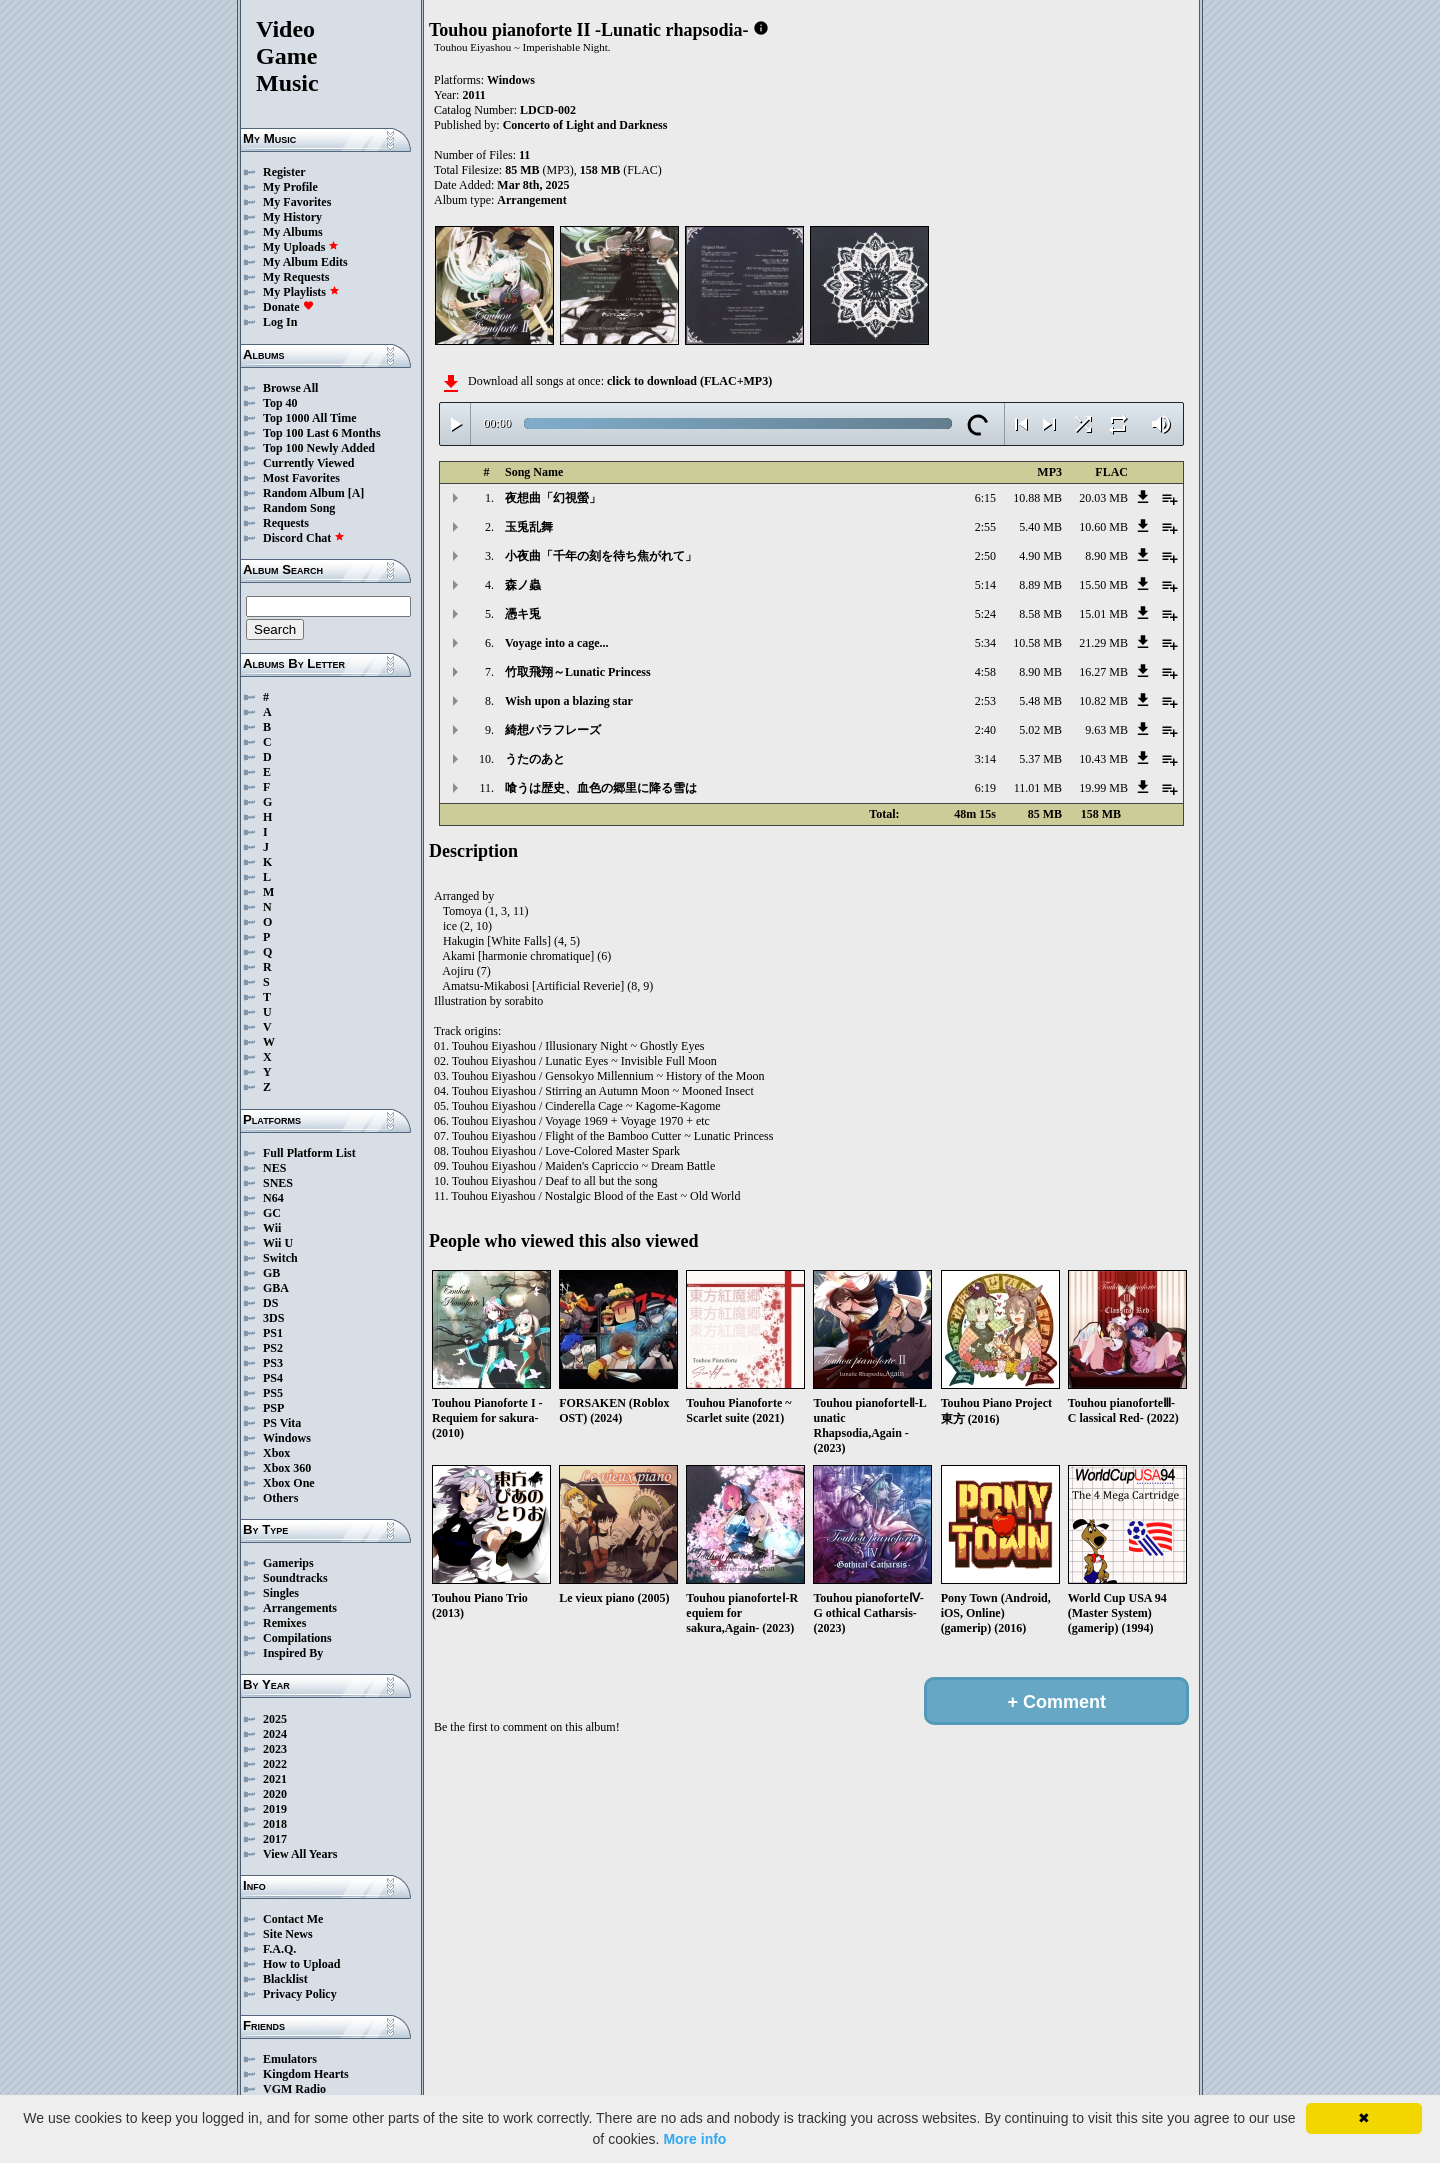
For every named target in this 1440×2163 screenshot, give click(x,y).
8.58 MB (1040, 614)
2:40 (985, 730)
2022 (275, 1764)
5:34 (985, 643)
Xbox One (289, 1483)
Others (280, 1498)
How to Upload (301, 1964)
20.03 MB (1103, 498)
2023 (275, 1749)
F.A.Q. (279, 1949)
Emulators (290, 2059)
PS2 (273, 1348)
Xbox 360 (287, 1468)
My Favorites (297, 202)
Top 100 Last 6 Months (322, 433)
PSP (273, 1408)
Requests (286, 523)
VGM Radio (294, 2089)
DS (270, 1303)
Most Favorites (301, 478)
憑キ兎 (523, 614)
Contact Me (293, 1919)
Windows (287, 1438)
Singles (281, 1593)
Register (284, 172)
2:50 (985, 556)
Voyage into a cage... (557, 643)
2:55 (985, 527)
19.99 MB (1103, 788)
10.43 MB (1103, 759)
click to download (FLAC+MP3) (689, 381)
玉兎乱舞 (529, 527)
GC (272, 1213)
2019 (275, 1809)
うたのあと (535, 759)
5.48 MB (1040, 701)
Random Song (299, 508)
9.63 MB (1106, 730)
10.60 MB (1103, 527)
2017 (275, 1839)
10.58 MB (1037, 643)
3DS (273, 1318)
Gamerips (288, 1563)
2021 (275, 1779)
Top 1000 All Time (309, 418)
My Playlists (301, 292)
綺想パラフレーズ (553, 730)
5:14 (985, 585)
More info (694, 2139)
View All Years (300, 1854)
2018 (275, 1824)
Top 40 (280, 403)
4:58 (985, 672)
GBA (276, 1288)
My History (292, 217)
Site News (288, 1934)
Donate (288, 307)
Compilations (297, 1638)
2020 (275, 1794)
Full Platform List (309, 1153)
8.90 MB (1106, 556)
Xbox (276, 1453)
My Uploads (301, 247)
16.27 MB (1103, 672)
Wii (272, 1228)
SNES (278, 1183)
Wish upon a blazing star (569, 701)
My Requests (296, 277)
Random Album (304, 493)
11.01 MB (1038, 788)
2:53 (985, 701)
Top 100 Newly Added (319, 448)
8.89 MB (1040, 585)
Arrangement (531, 200)
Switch (280, 1258)
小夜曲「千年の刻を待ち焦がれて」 (601, 556)
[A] (356, 493)
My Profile (290, 187)
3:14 (985, 759)
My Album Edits (305, 262)
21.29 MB (1103, 643)
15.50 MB (1103, 585)
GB (271, 1273)
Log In (280, 322)
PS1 (273, 1333)
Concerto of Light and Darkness (585, 125)
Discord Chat (304, 538)
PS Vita (282, 1423)
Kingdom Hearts (306, 2074)
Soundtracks (295, 1578)
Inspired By (293, 1653)
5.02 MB (1040, 730)
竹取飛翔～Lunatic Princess (578, 672)
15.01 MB (1103, 614)
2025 (275, 1719)
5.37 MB (1040, 759)
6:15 (985, 498)
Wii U (278, 1243)
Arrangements (300, 1608)
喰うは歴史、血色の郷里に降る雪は (601, 788)
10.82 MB (1103, 701)
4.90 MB (1040, 556)
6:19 (985, 788)
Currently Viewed (308, 463)
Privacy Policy (300, 1994)
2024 (275, 1734)
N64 (273, 1198)
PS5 (273, 1393)
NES (274, 1168)
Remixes (284, 1623)
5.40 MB (1040, 527)
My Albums (293, 232)
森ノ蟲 (523, 585)
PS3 (273, 1363)
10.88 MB (1037, 498)
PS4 (273, 1378)
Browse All (290, 388)
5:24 (985, 614)
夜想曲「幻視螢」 (553, 498)
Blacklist (285, 1979)
